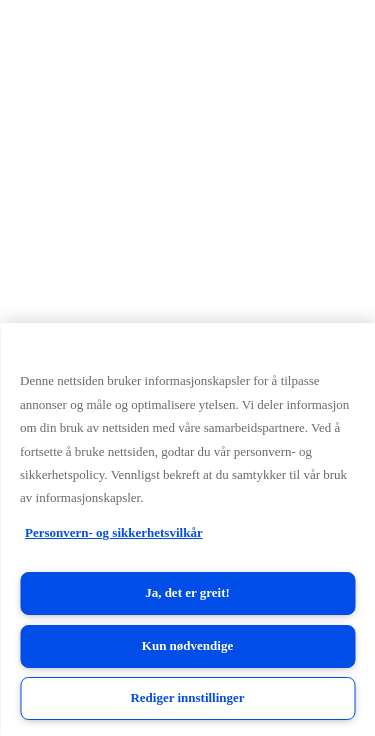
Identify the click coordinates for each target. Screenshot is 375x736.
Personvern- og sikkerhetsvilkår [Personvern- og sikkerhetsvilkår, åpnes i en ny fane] (114, 532)
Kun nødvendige (187, 645)
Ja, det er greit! (187, 592)
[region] (187, 529)
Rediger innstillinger (187, 697)
